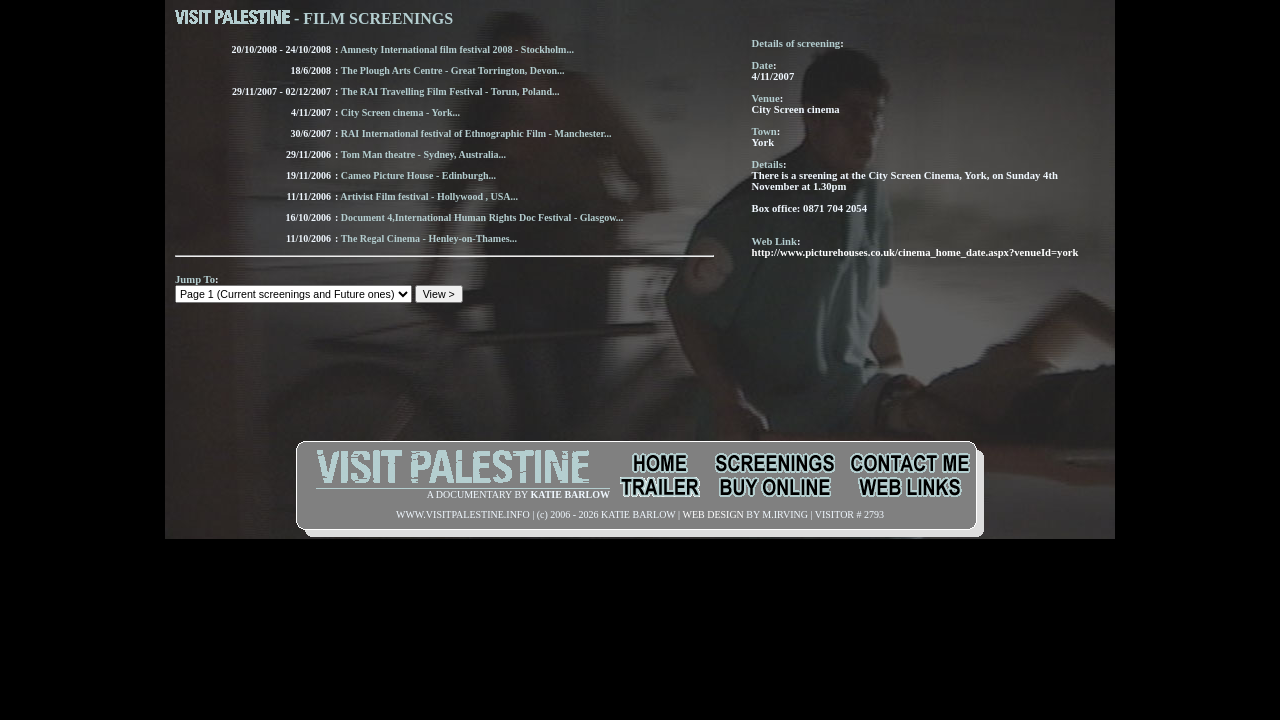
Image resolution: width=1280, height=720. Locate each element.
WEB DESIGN (712, 514)
